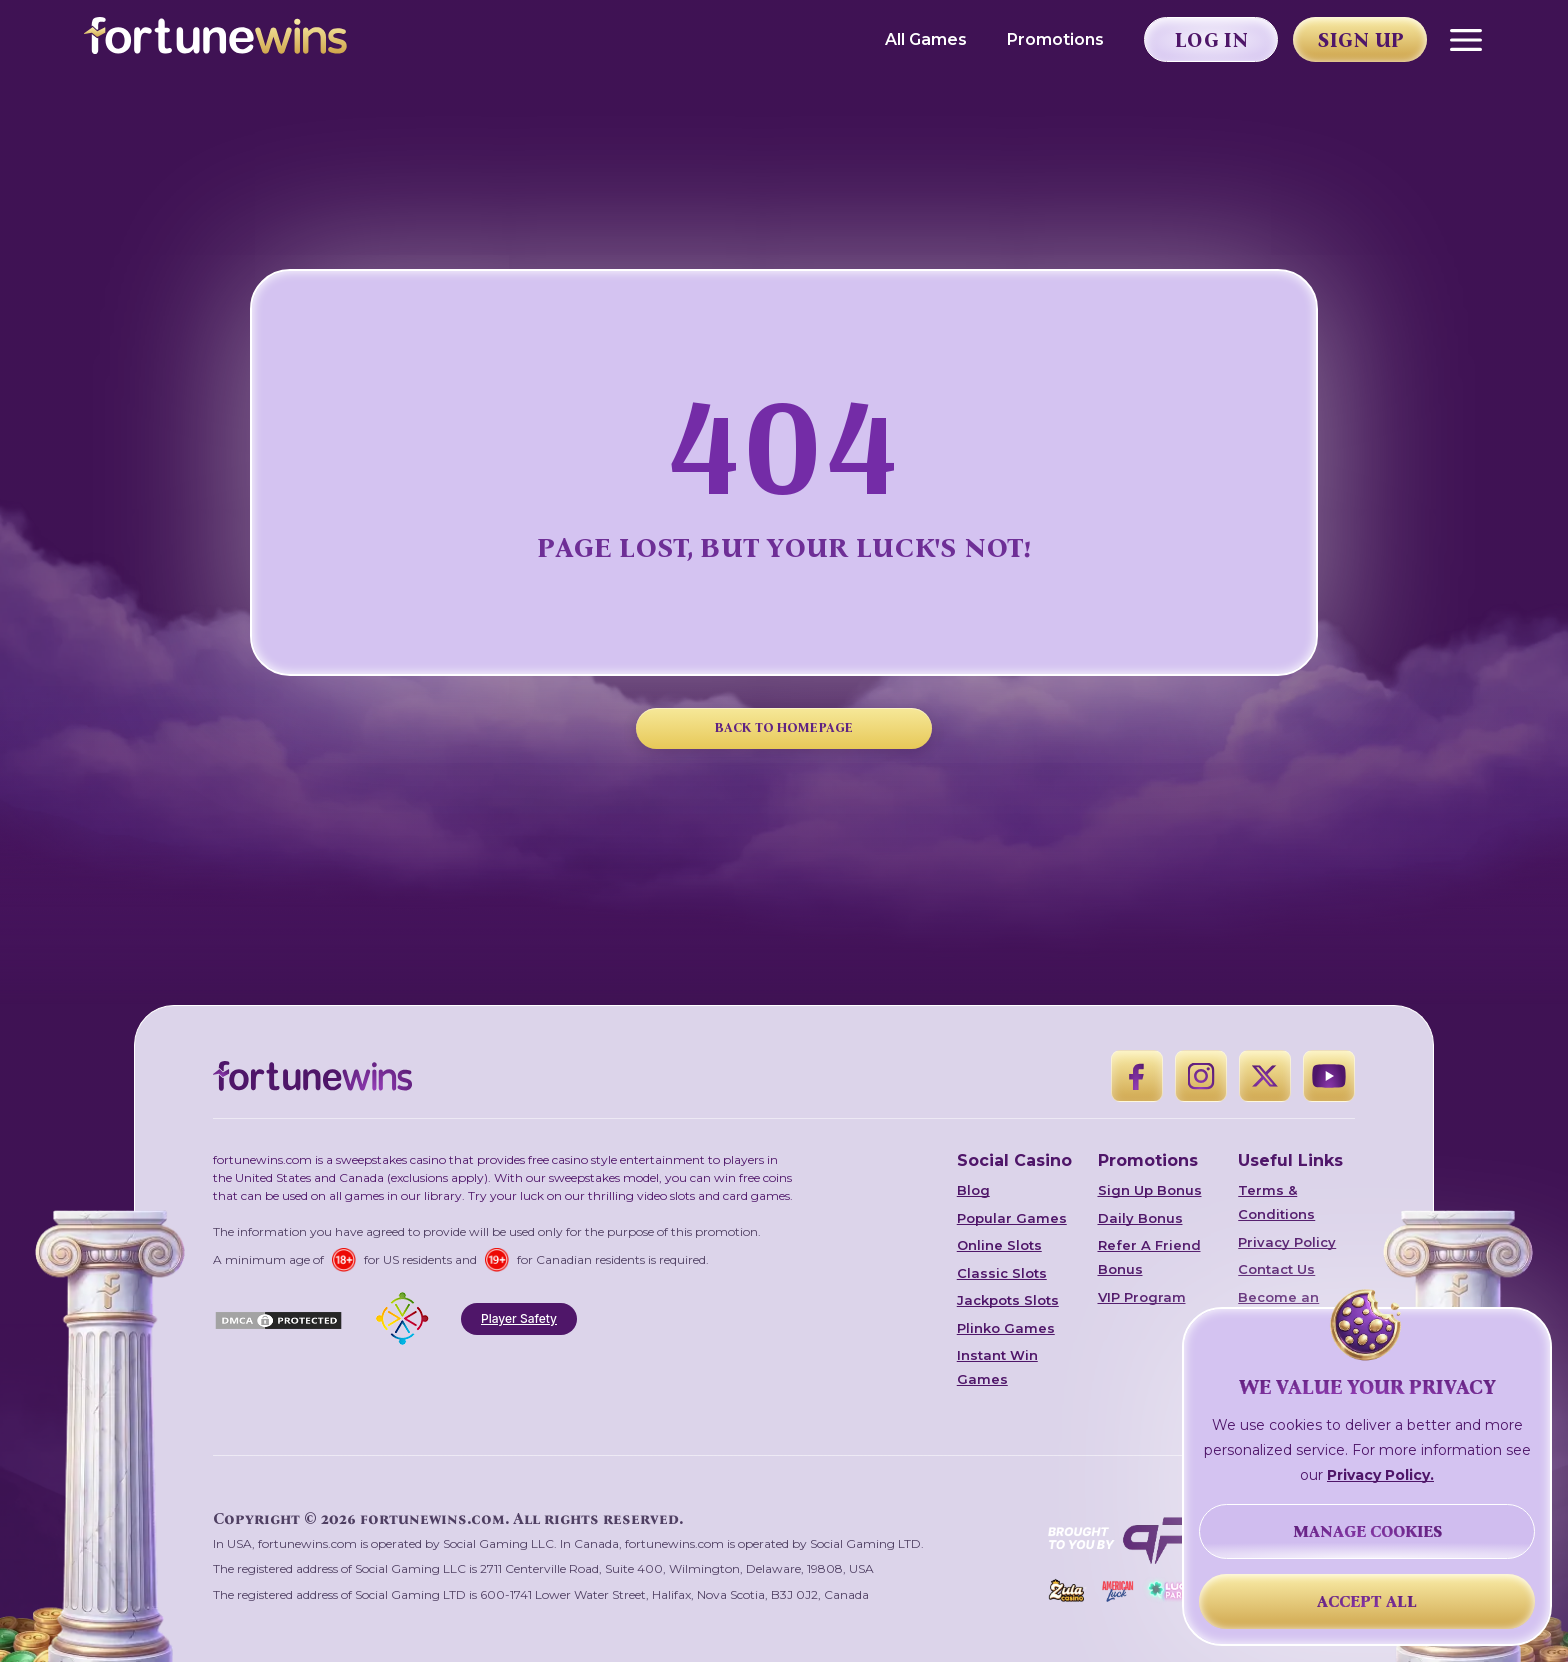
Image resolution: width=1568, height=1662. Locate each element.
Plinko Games (1006, 1328)
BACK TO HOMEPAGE (784, 727)
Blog (973, 1190)
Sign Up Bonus (1150, 1190)
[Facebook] (1137, 1076)
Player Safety (519, 1318)
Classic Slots (1002, 1273)
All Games (926, 39)
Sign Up (1361, 40)
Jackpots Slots (1008, 1300)
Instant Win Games (997, 1367)
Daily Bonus (1140, 1218)
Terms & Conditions (1276, 1202)
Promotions (1055, 39)
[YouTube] (1329, 1076)
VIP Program (1142, 1297)
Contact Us (1276, 1269)
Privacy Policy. (1380, 1475)
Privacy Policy (1287, 1242)
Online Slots (999, 1245)
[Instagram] (1201, 1076)
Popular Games (1012, 1218)
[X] (1265, 1076)
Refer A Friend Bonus (1149, 1257)
